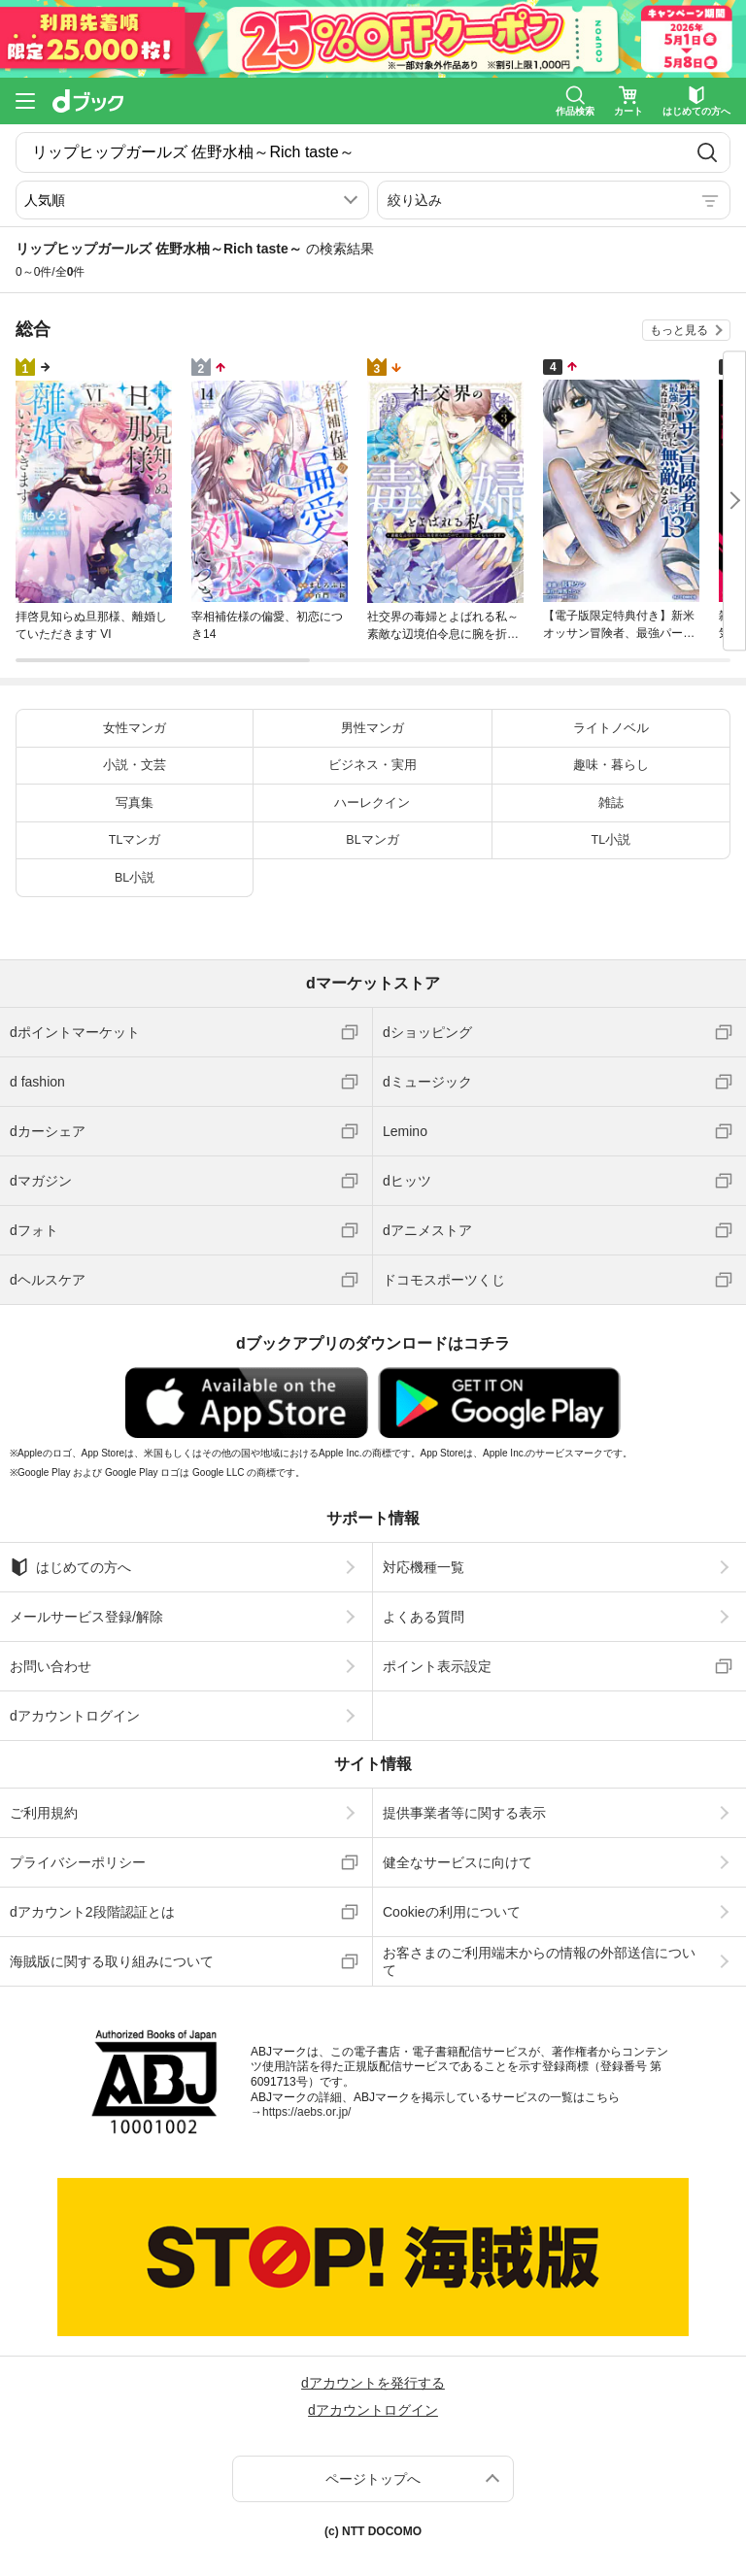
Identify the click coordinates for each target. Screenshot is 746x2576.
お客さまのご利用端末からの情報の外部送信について (539, 1961)
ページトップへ (373, 2479)
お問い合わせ (50, 1666)
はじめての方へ (70, 1567)
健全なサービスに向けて (457, 1862)
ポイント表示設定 (437, 1666)
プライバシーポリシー (78, 1862)
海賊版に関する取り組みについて (112, 1961)
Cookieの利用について (452, 1912)
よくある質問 (423, 1616)
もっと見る (679, 330)
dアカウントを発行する (373, 2383)
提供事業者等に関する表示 (464, 1813)
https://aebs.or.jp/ (306, 2112)
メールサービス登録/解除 (86, 1616)
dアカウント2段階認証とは (92, 1912)
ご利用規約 (44, 1813)
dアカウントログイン (75, 1715)
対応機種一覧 (423, 1567)
